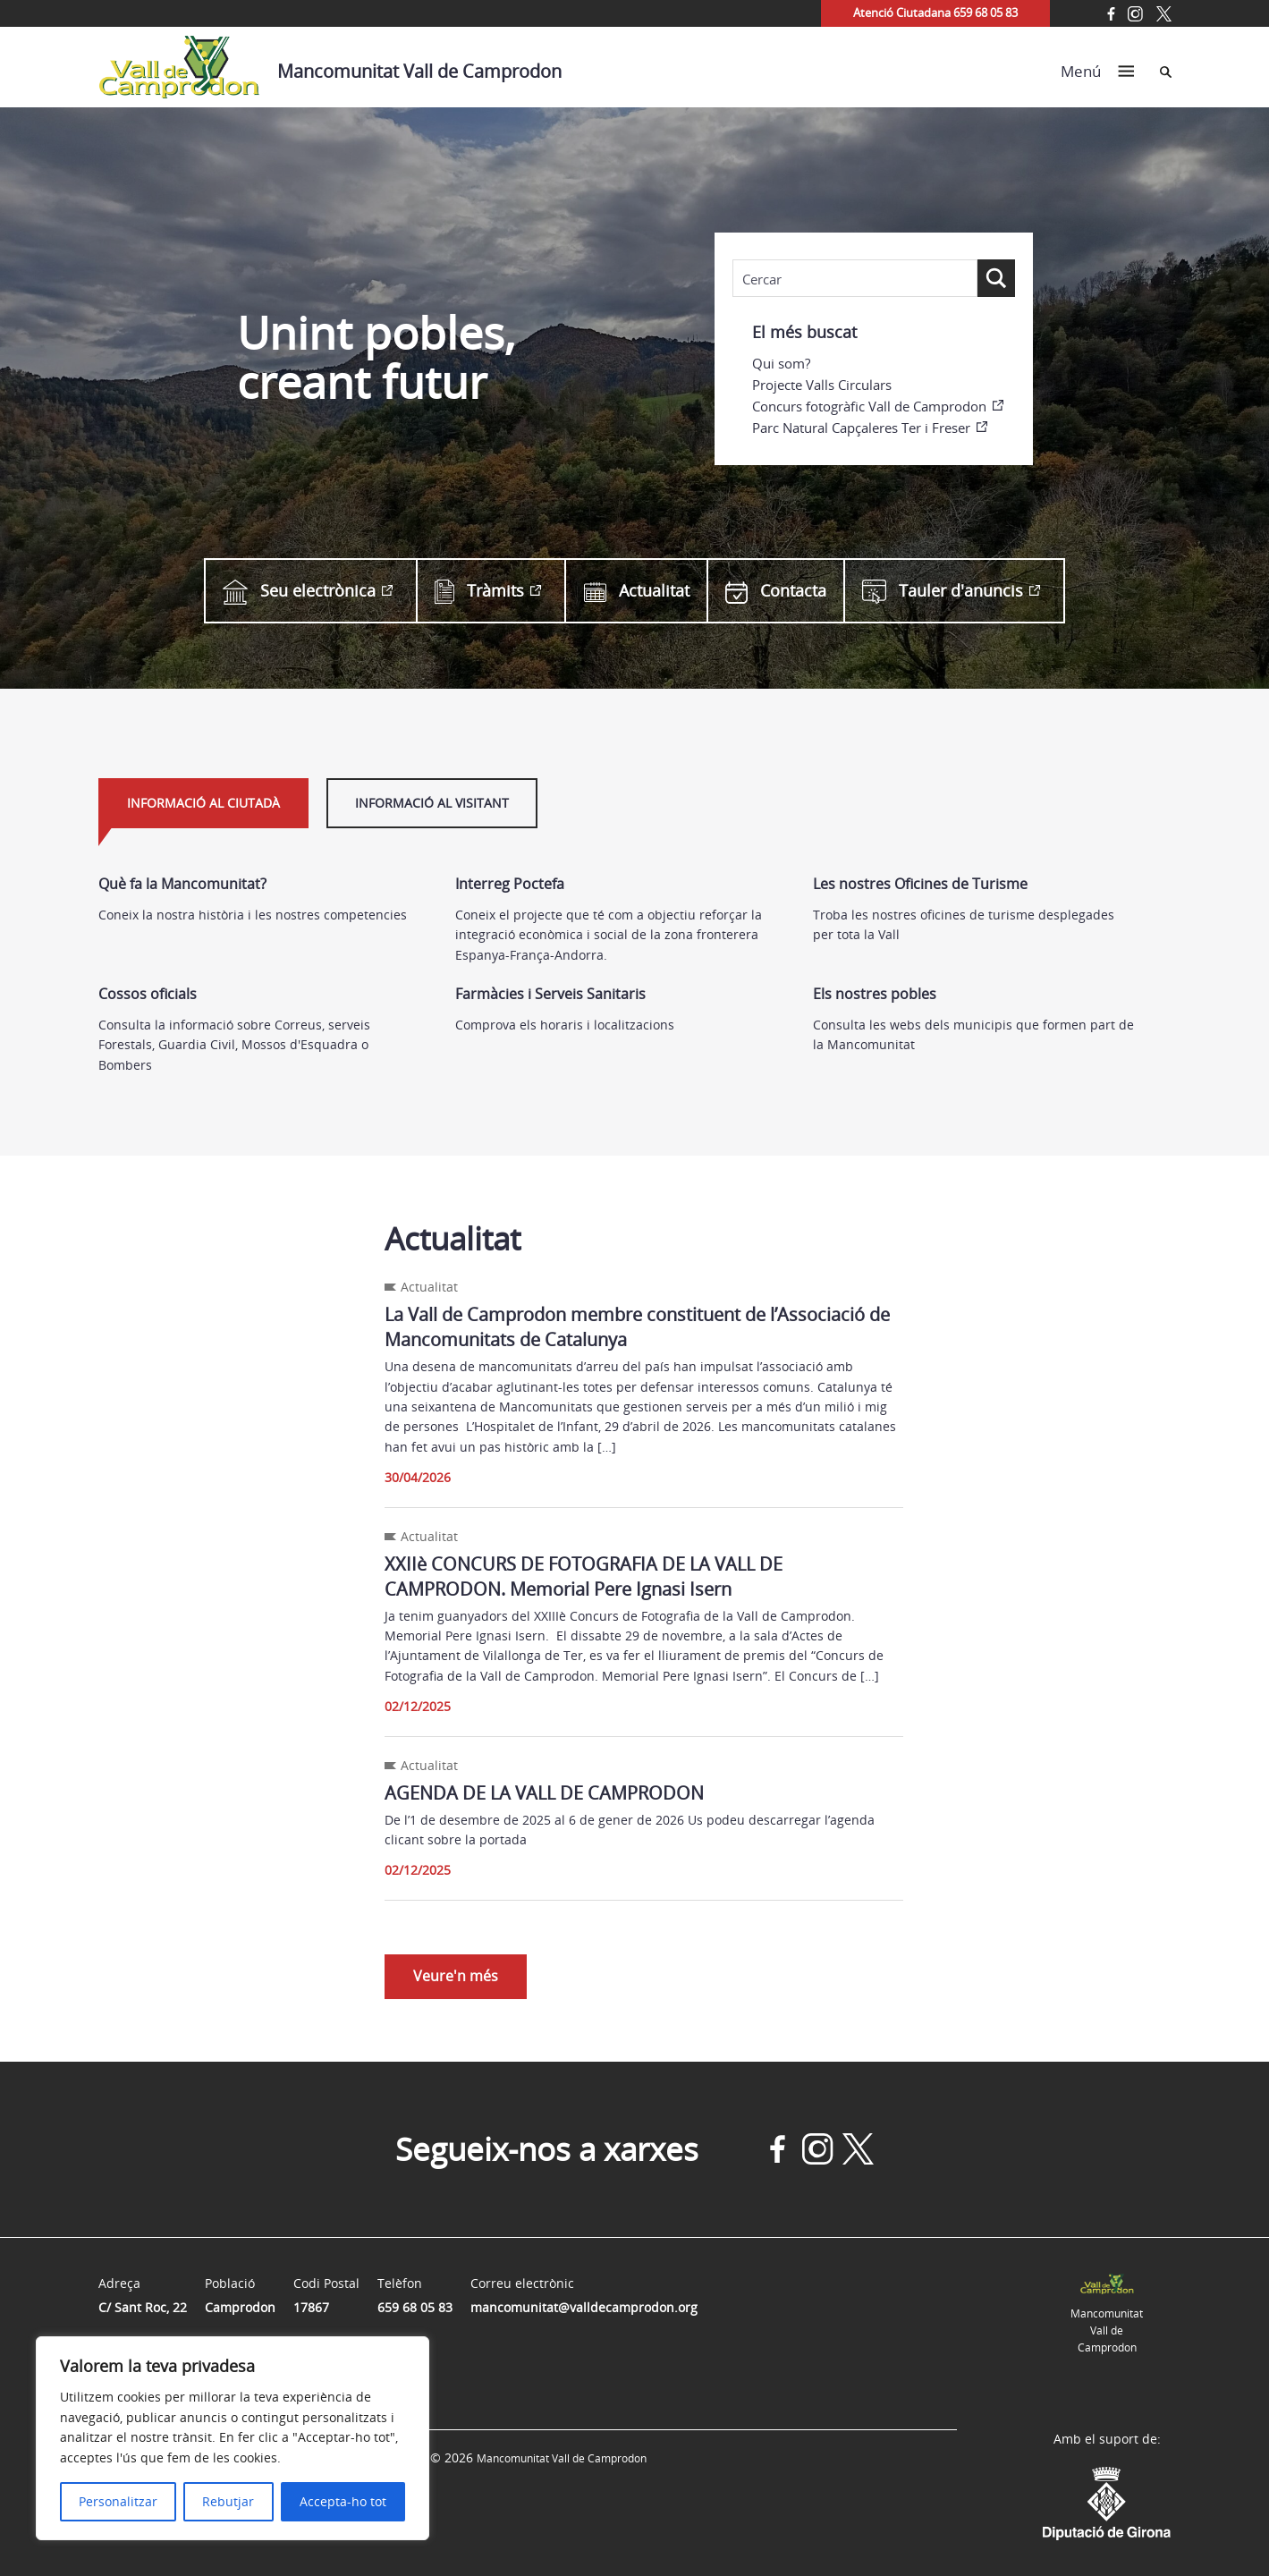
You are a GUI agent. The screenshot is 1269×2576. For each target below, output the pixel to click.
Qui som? (781, 363)
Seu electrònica (299, 591)
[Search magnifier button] (996, 278)
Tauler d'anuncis (942, 591)
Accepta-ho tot (343, 2501)
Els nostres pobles (874, 994)
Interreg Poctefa (509, 884)
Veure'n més (455, 1976)
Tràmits (479, 591)
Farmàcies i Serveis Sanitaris (550, 994)
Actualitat (636, 591)
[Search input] (855, 279)
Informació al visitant (432, 802)
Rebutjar (228, 2501)
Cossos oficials (147, 994)
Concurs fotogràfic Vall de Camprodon (869, 406)
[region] (232, 2438)
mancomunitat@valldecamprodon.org (584, 2307)
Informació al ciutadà (203, 802)
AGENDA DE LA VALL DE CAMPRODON (544, 1793)
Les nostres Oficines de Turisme (920, 884)
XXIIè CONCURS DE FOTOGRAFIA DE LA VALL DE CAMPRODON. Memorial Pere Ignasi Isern (584, 1576)
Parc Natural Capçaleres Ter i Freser (861, 427)
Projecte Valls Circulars (822, 385)
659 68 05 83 (415, 2307)
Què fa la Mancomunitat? (182, 884)
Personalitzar (118, 2501)
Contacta (775, 591)
